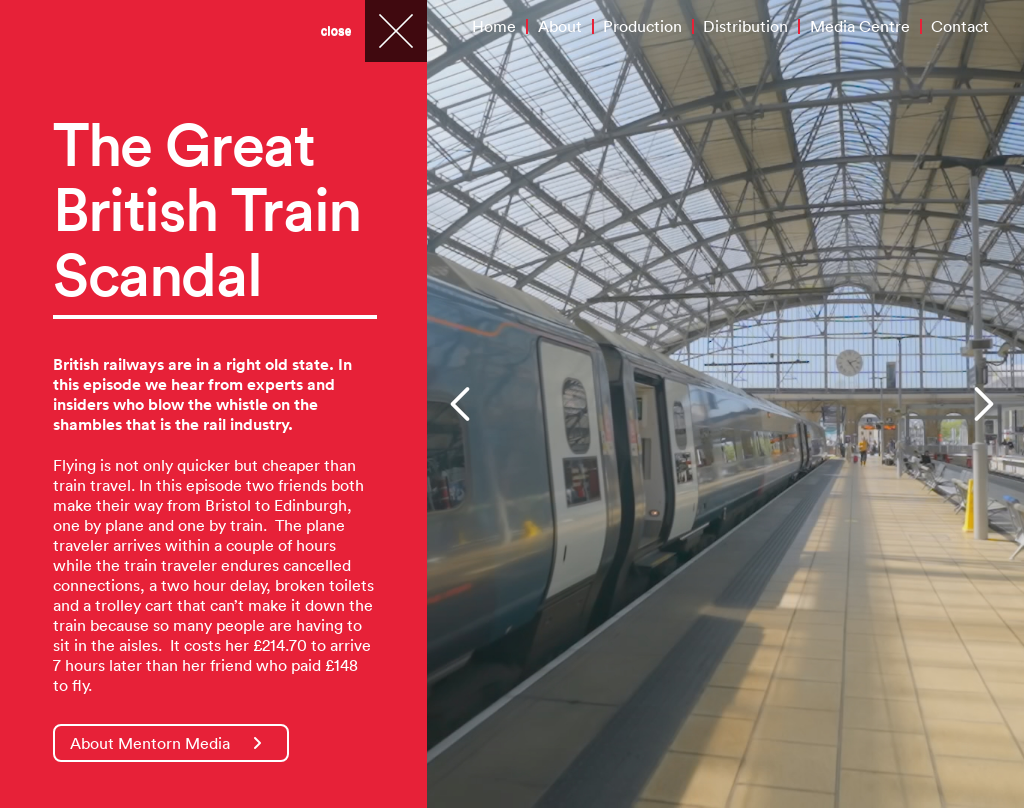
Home (494, 26)
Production (642, 26)
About (560, 26)
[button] (462, 404)
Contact (960, 26)
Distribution (745, 26)
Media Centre (860, 26)
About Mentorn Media (166, 743)
